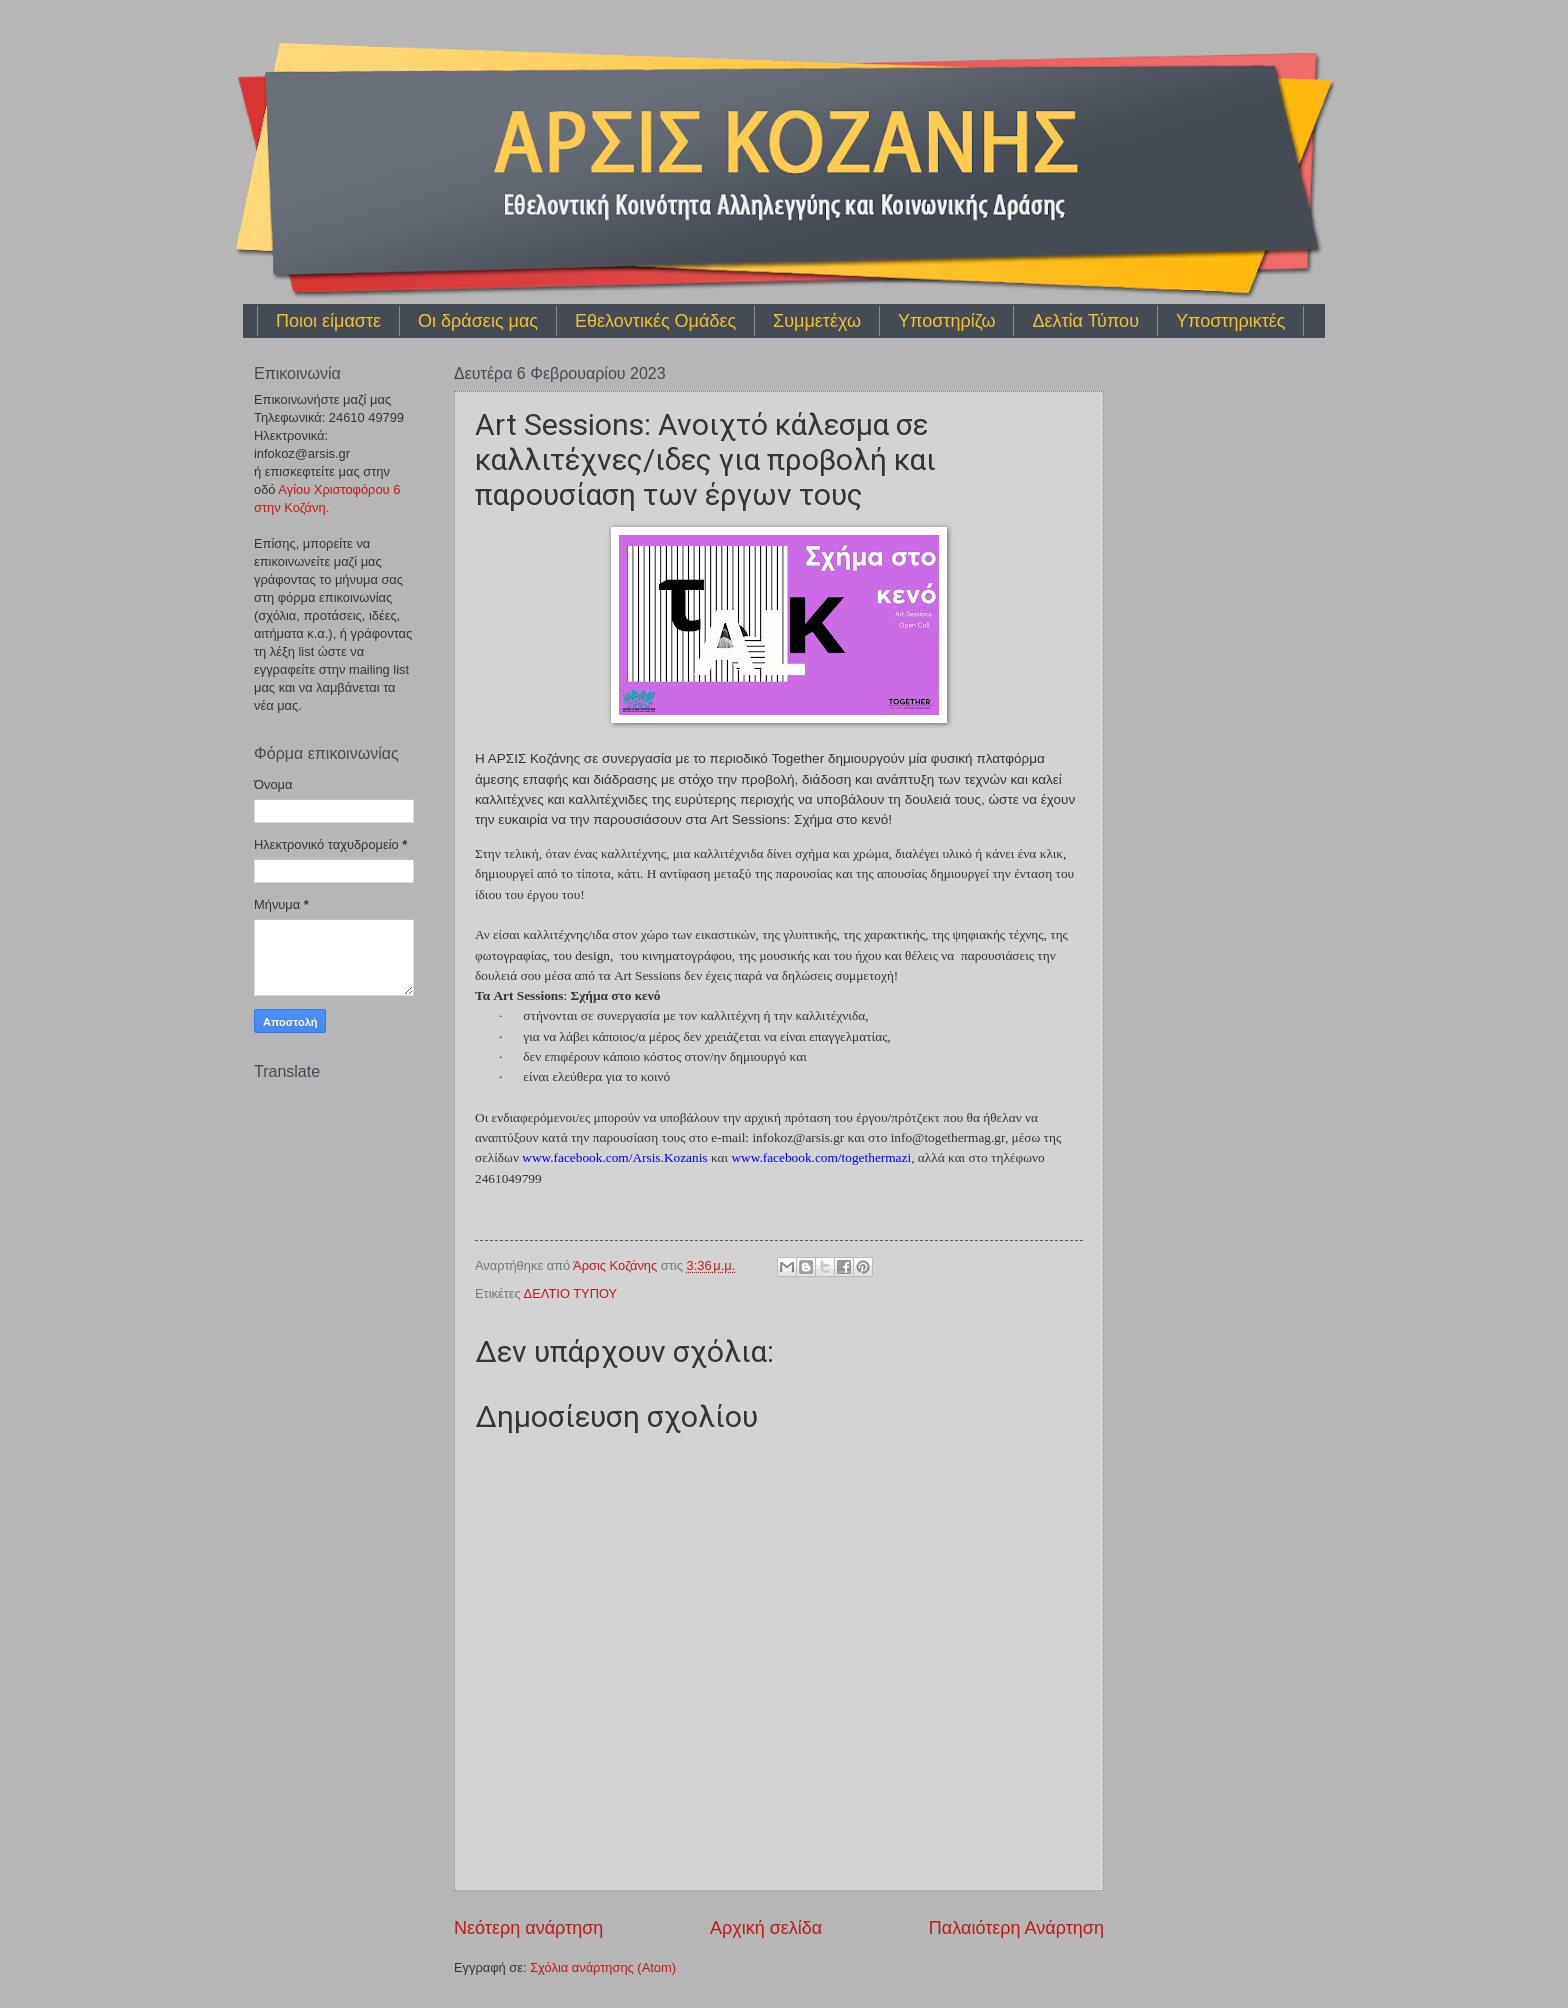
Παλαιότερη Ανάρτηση (1016, 1928)
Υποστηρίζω (946, 321)
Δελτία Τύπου (1085, 321)
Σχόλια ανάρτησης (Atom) (603, 1967)
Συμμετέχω (817, 321)
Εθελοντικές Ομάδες (655, 321)
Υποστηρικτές (1230, 321)
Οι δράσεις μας (478, 321)
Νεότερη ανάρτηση (528, 1928)
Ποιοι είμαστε (328, 321)
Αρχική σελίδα (766, 1928)
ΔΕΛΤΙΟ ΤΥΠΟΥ (571, 1293)
